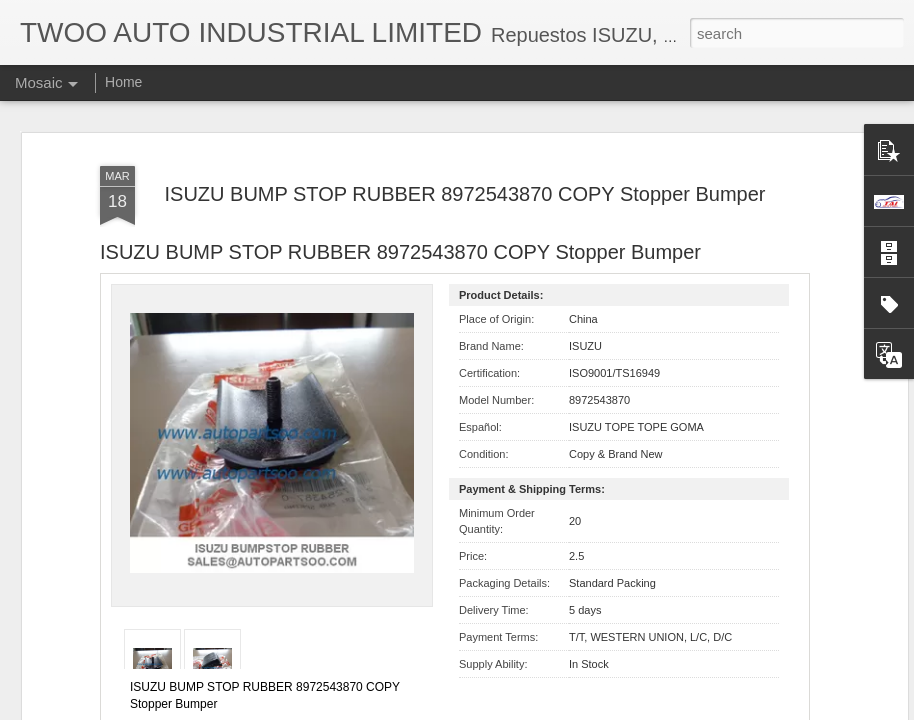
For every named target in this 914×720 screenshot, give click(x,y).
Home (123, 82)
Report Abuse (578, 709)
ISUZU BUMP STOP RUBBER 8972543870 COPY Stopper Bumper (464, 105)
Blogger (519, 709)
